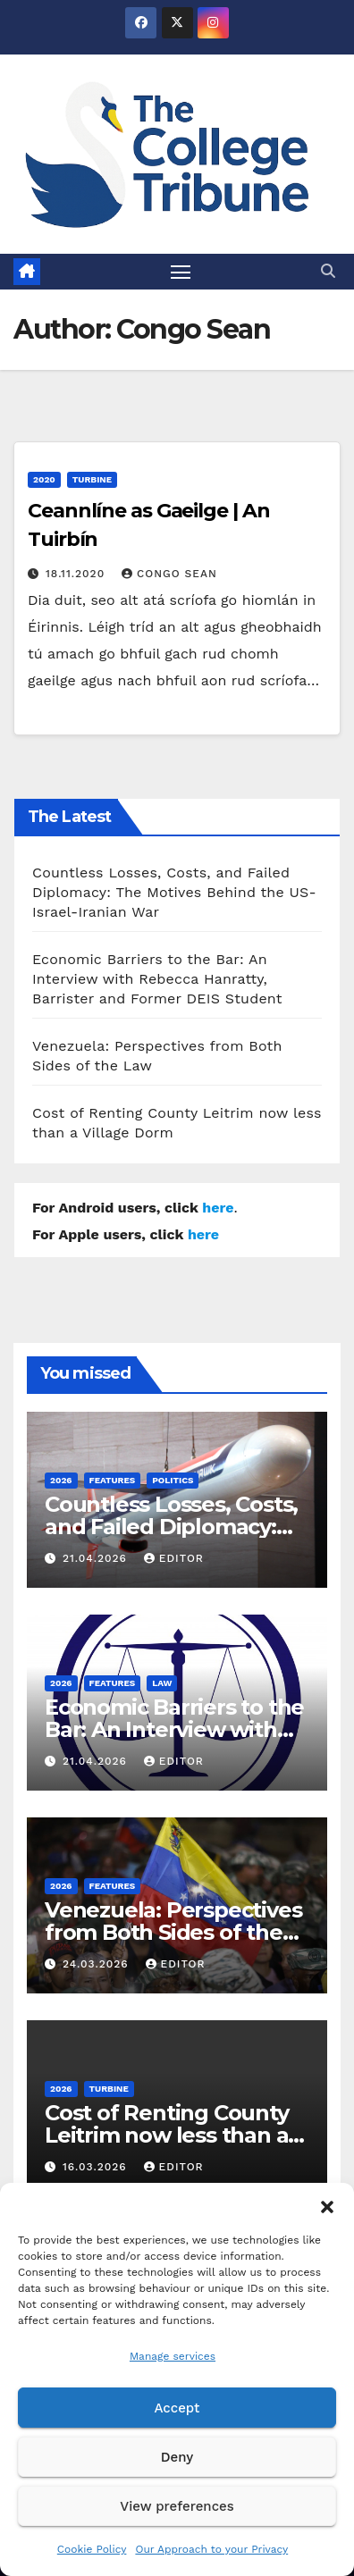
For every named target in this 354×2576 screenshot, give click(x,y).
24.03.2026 (98, 1964)
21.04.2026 (97, 1558)
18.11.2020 (77, 573)
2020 (44, 479)
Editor (174, 1558)
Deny (177, 2457)
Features (112, 1480)
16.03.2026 (97, 2167)
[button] (327, 2205)
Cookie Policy (92, 2549)
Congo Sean (169, 573)
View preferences (176, 2506)
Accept (176, 2408)
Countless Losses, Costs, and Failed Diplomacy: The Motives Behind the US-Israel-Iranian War (174, 892)
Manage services (172, 2356)
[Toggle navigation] (180, 271)
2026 (61, 1480)
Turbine (92, 479)
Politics (172, 1480)
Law (162, 1683)
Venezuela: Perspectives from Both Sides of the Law (173, 1932)
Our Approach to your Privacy (211, 2549)
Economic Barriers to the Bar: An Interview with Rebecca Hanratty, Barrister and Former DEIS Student (157, 979)
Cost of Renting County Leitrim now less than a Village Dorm (167, 2135)
